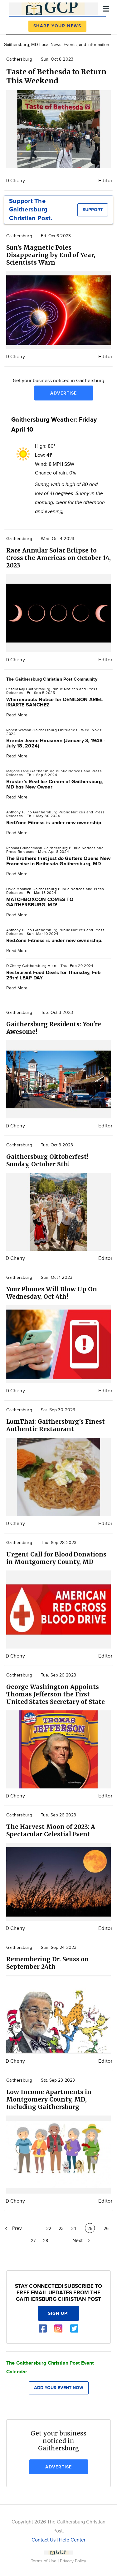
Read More (16, 715)
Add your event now (58, 2387)
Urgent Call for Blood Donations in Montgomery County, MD (56, 1558)
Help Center (72, 2540)
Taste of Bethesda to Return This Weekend (56, 76)
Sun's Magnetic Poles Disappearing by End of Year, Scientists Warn (50, 255)
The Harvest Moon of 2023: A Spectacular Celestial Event (50, 1830)
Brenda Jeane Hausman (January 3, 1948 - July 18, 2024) (55, 743)
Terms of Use (44, 2561)
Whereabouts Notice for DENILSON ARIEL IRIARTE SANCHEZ (54, 702)
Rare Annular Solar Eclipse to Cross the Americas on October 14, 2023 (58, 558)
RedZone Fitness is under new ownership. (54, 823)
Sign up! (58, 2313)
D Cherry (15, 180)
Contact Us (44, 2540)
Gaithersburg (19, 59)
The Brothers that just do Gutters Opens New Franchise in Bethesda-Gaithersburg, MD (58, 861)
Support (93, 209)
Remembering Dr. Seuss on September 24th (47, 1962)
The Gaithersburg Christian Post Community (51, 679)
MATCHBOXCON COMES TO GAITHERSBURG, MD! (39, 902)
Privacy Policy (73, 2561)
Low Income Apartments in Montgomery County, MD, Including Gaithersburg (48, 2099)
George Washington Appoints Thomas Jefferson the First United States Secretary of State (55, 1694)
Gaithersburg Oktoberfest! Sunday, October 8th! (47, 1160)
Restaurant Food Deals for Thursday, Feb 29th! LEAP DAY (53, 975)
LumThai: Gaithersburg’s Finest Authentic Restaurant (55, 1425)
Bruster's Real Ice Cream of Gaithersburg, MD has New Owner (54, 784)
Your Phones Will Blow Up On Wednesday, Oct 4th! (51, 1292)
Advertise (63, 393)
